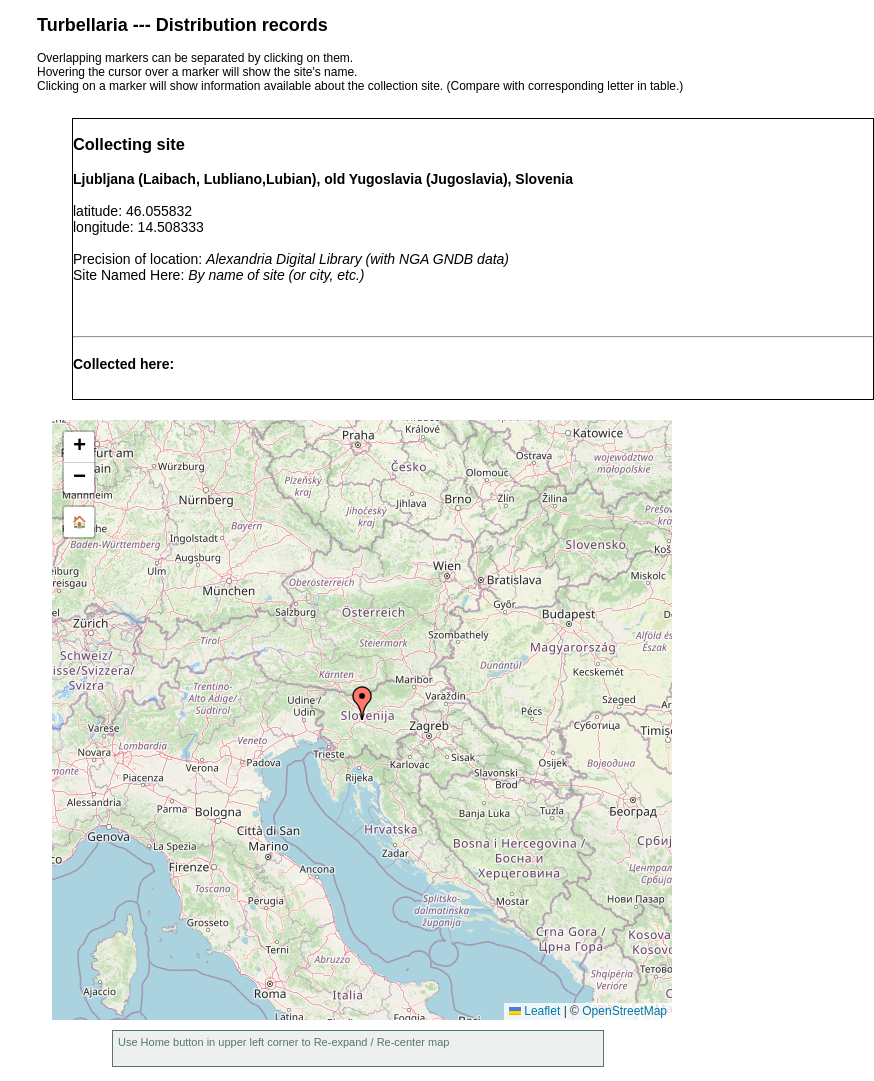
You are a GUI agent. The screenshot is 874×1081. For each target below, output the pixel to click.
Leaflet (534, 1011)
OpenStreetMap (624, 1011)
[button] (362, 703)
